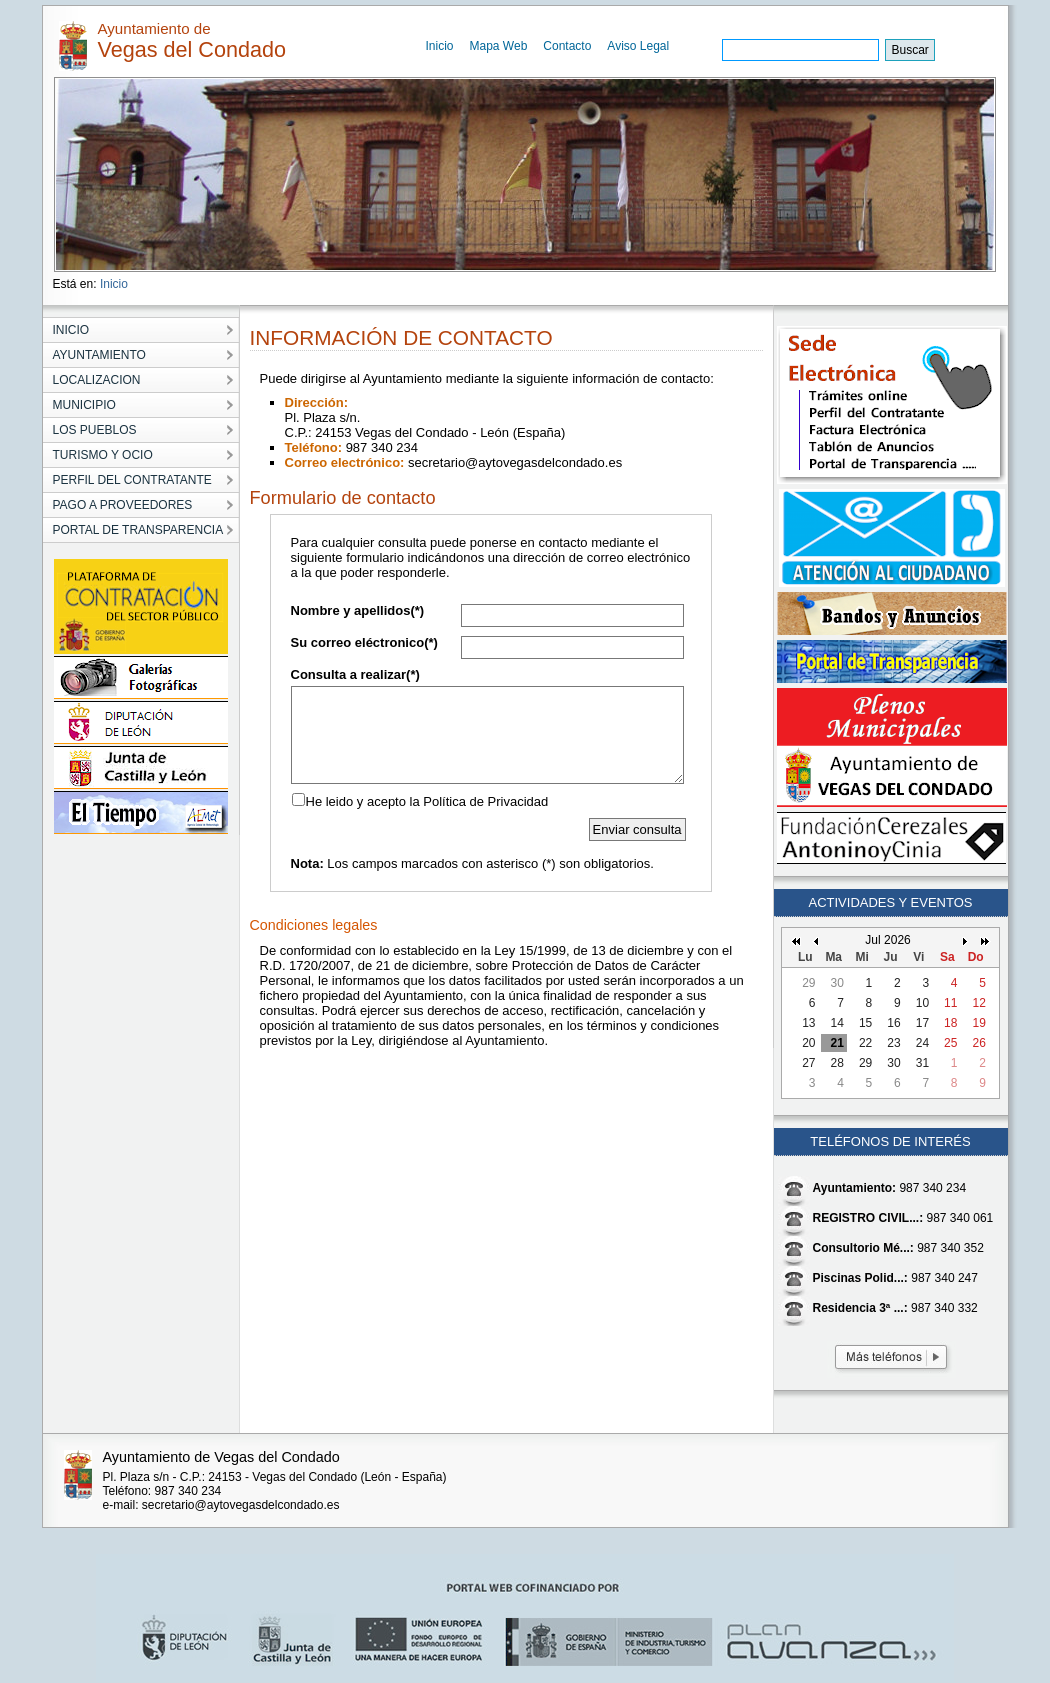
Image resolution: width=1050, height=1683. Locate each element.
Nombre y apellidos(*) (358, 610)
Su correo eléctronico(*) (364, 642)
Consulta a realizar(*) (355, 674)
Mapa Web (499, 46)
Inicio (440, 46)
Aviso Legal (638, 46)
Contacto (567, 46)
